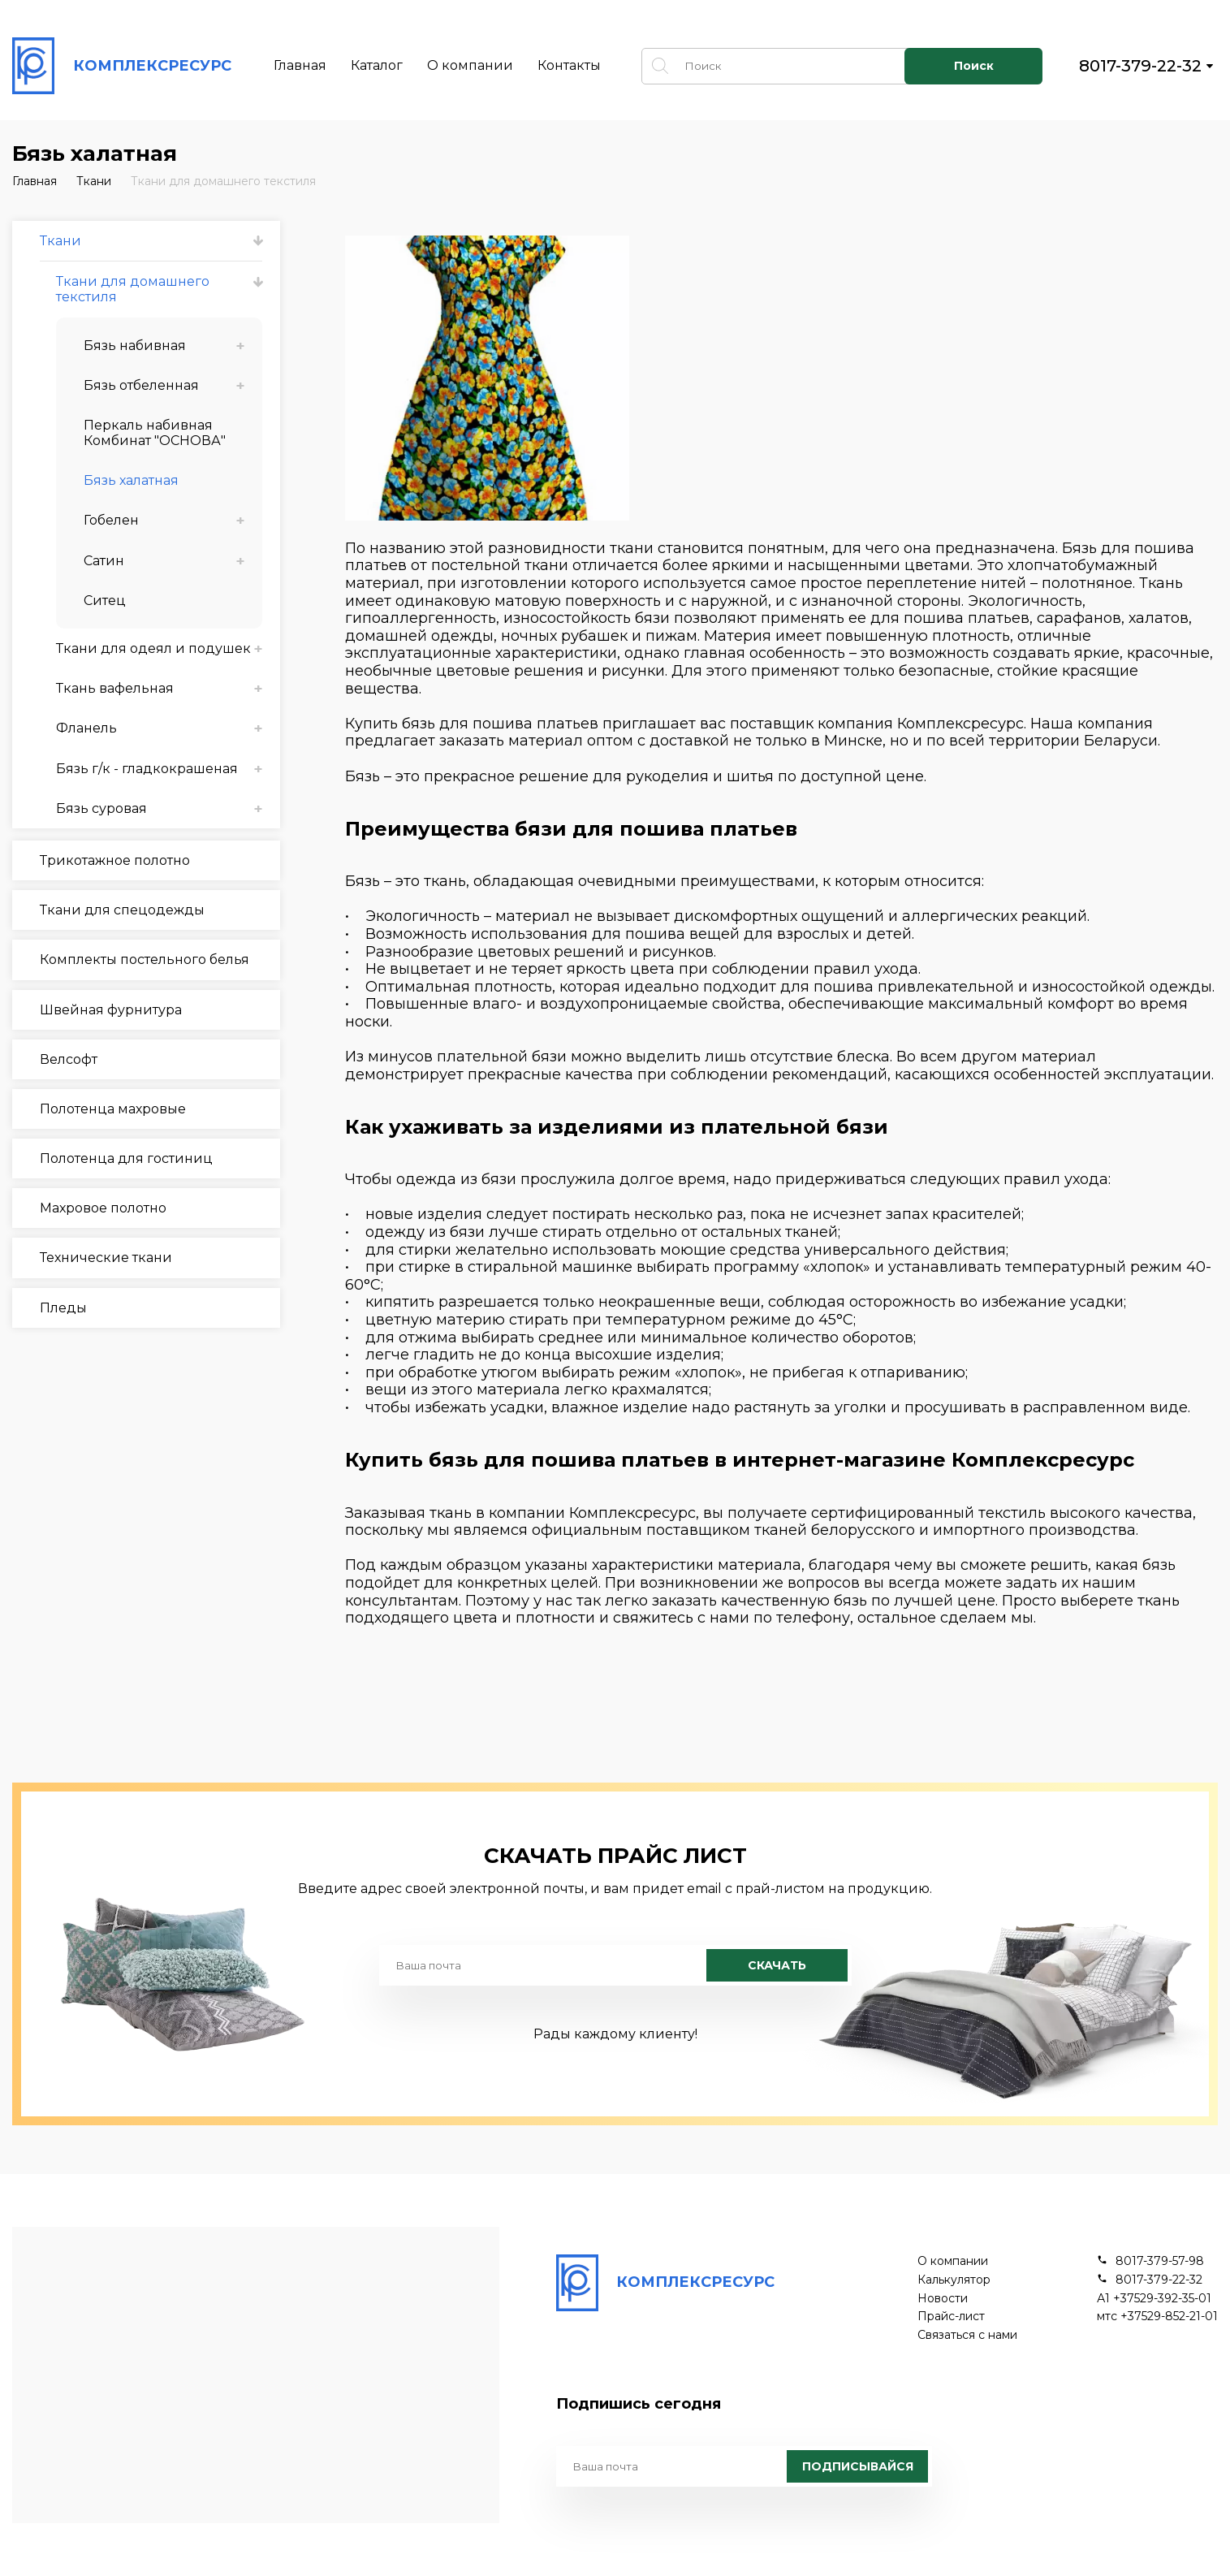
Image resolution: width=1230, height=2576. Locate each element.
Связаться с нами (967, 2335)
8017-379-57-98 (1160, 2261)
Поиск (974, 65)
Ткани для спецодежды (122, 910)
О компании (470, 65)
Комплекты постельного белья (144, 959)
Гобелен (111, 520)
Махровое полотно (103, 1208)
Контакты (569, 65)
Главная (300, 65)
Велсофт (68, 1059)
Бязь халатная (131, 480)
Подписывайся (857, 2466)
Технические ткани (106, 1257)
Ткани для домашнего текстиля (223, 181)
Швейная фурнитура (111, 1010)
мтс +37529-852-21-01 (1157, 2316)
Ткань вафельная (115, 688)
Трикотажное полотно (115, 860)
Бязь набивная (135, 345)
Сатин (104, 560)
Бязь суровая (101, 808)
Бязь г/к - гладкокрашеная (147, 768)
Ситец (105, 600)
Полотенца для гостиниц (126, 1158)
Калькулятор (953, 2280)
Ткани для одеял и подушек (153, 648)
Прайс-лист (951, 2316)
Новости (942, 2299)
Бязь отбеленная (141, 385)
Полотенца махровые (113, 1109)
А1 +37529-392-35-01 (1154, 2299)
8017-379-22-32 (1140, 66)
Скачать (777, 1965)
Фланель (86, 728)
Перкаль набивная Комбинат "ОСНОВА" (155, 432)
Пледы (63, 1308)
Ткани (93, 181)
